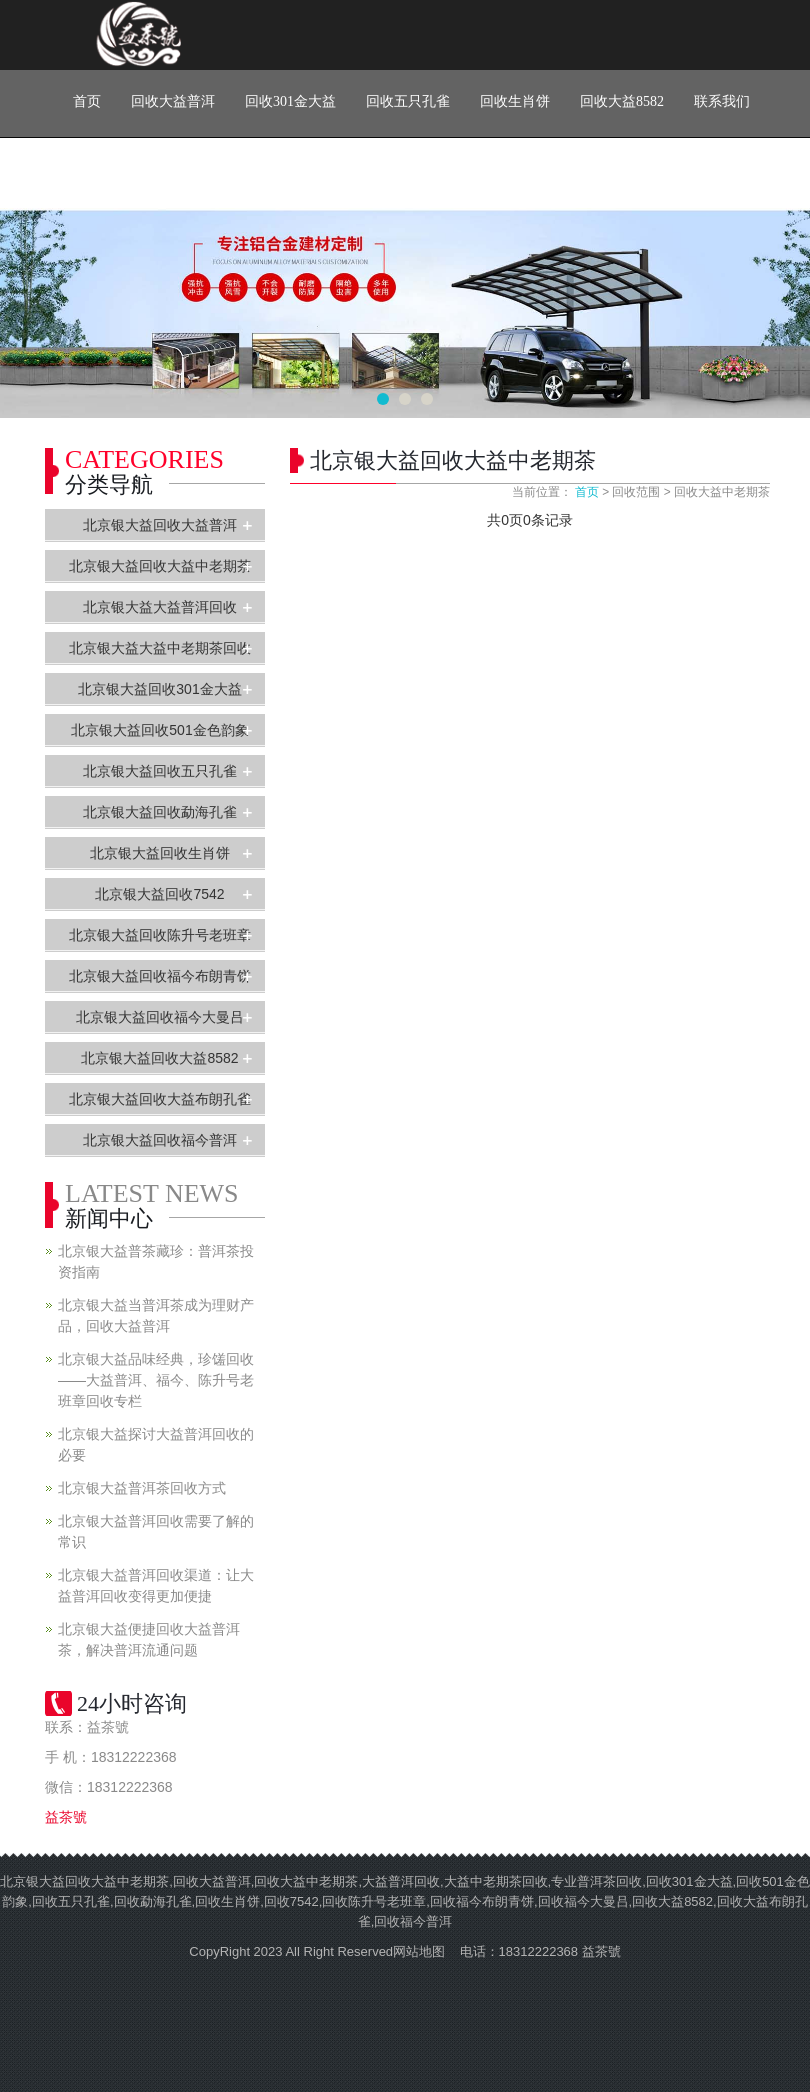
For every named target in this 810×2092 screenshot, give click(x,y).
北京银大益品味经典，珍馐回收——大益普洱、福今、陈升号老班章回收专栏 (156, 1380)
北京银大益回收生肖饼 (160, 853)
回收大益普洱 (173, 101)
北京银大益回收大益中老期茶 (160, 566)
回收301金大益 (290, 101)
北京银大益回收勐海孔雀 (160, 812)
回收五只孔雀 (408, 101)
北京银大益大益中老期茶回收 (160, 648)
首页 (87, 101)
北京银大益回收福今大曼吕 (160, 1017)
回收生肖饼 (515, 101)
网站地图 (419, 1951)
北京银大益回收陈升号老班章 (160, 935)
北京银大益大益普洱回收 (160, 607)
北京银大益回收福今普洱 (160, 1140)
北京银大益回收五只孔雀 (160, 771)
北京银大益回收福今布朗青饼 (160, 976)
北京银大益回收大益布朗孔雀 (160, 1099)
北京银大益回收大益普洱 (160, 525)
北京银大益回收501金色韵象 (159, 730)
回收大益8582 (622, 101)
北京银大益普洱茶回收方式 (142, 1488)
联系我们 (722, 101)
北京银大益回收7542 (159, 894)
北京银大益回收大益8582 (159, 1058)
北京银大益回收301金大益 (159, 689)
